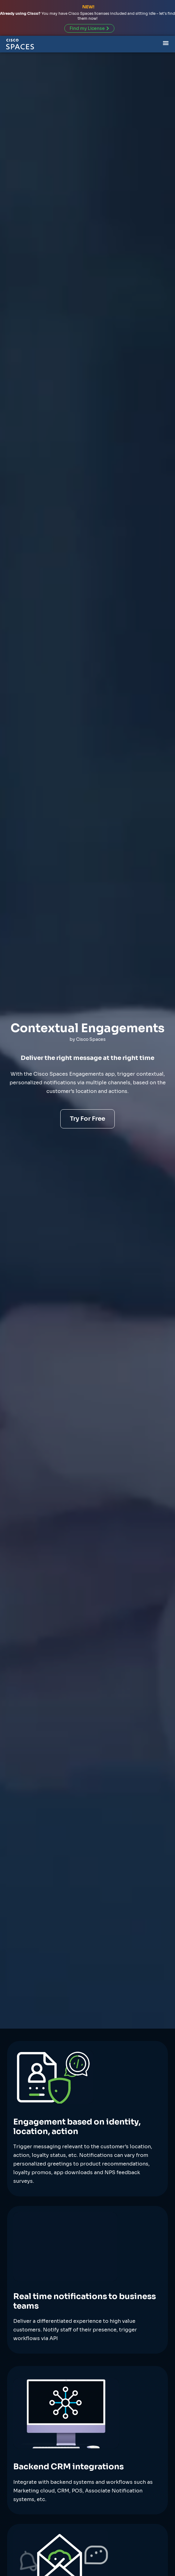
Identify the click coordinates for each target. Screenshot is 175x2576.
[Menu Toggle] (166, 42)
